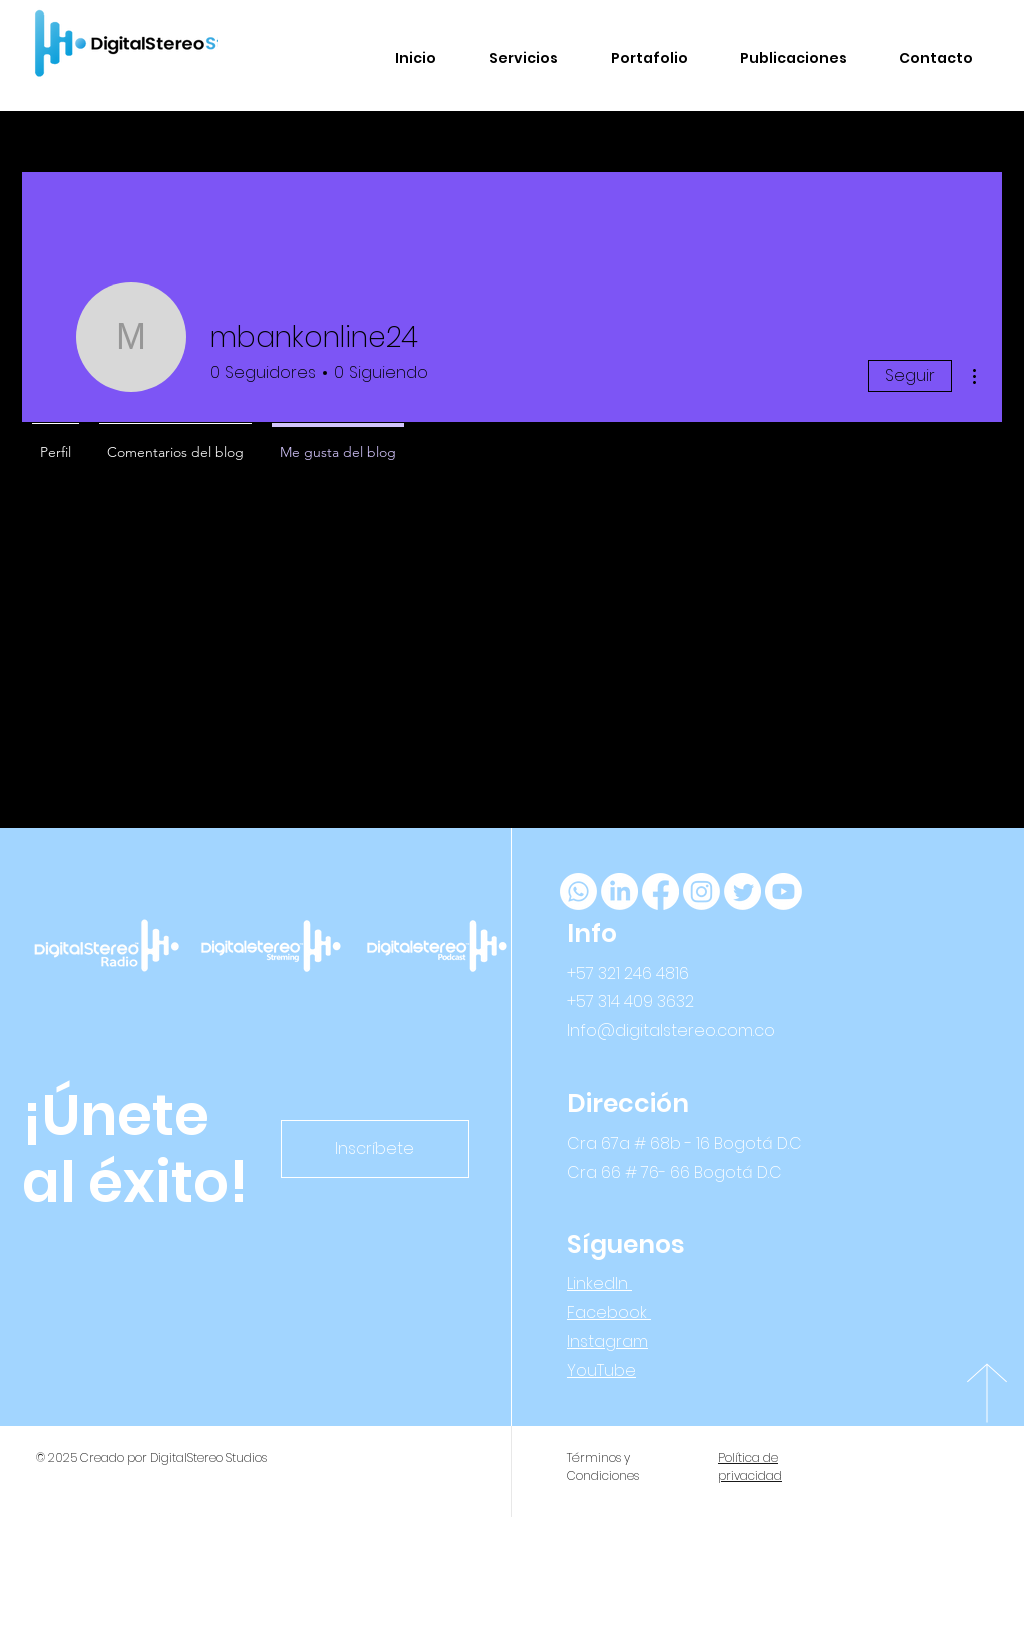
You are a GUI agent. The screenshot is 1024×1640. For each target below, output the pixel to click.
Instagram (607, 1341)
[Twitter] (742, 891)
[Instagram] (701, 891)
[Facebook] (660, 891)
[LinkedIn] (619, 891)
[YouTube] (783, 891)
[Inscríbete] (375, 1149)
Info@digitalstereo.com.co (671, 1030)
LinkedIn (599, 1283)
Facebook (609, 1312)
